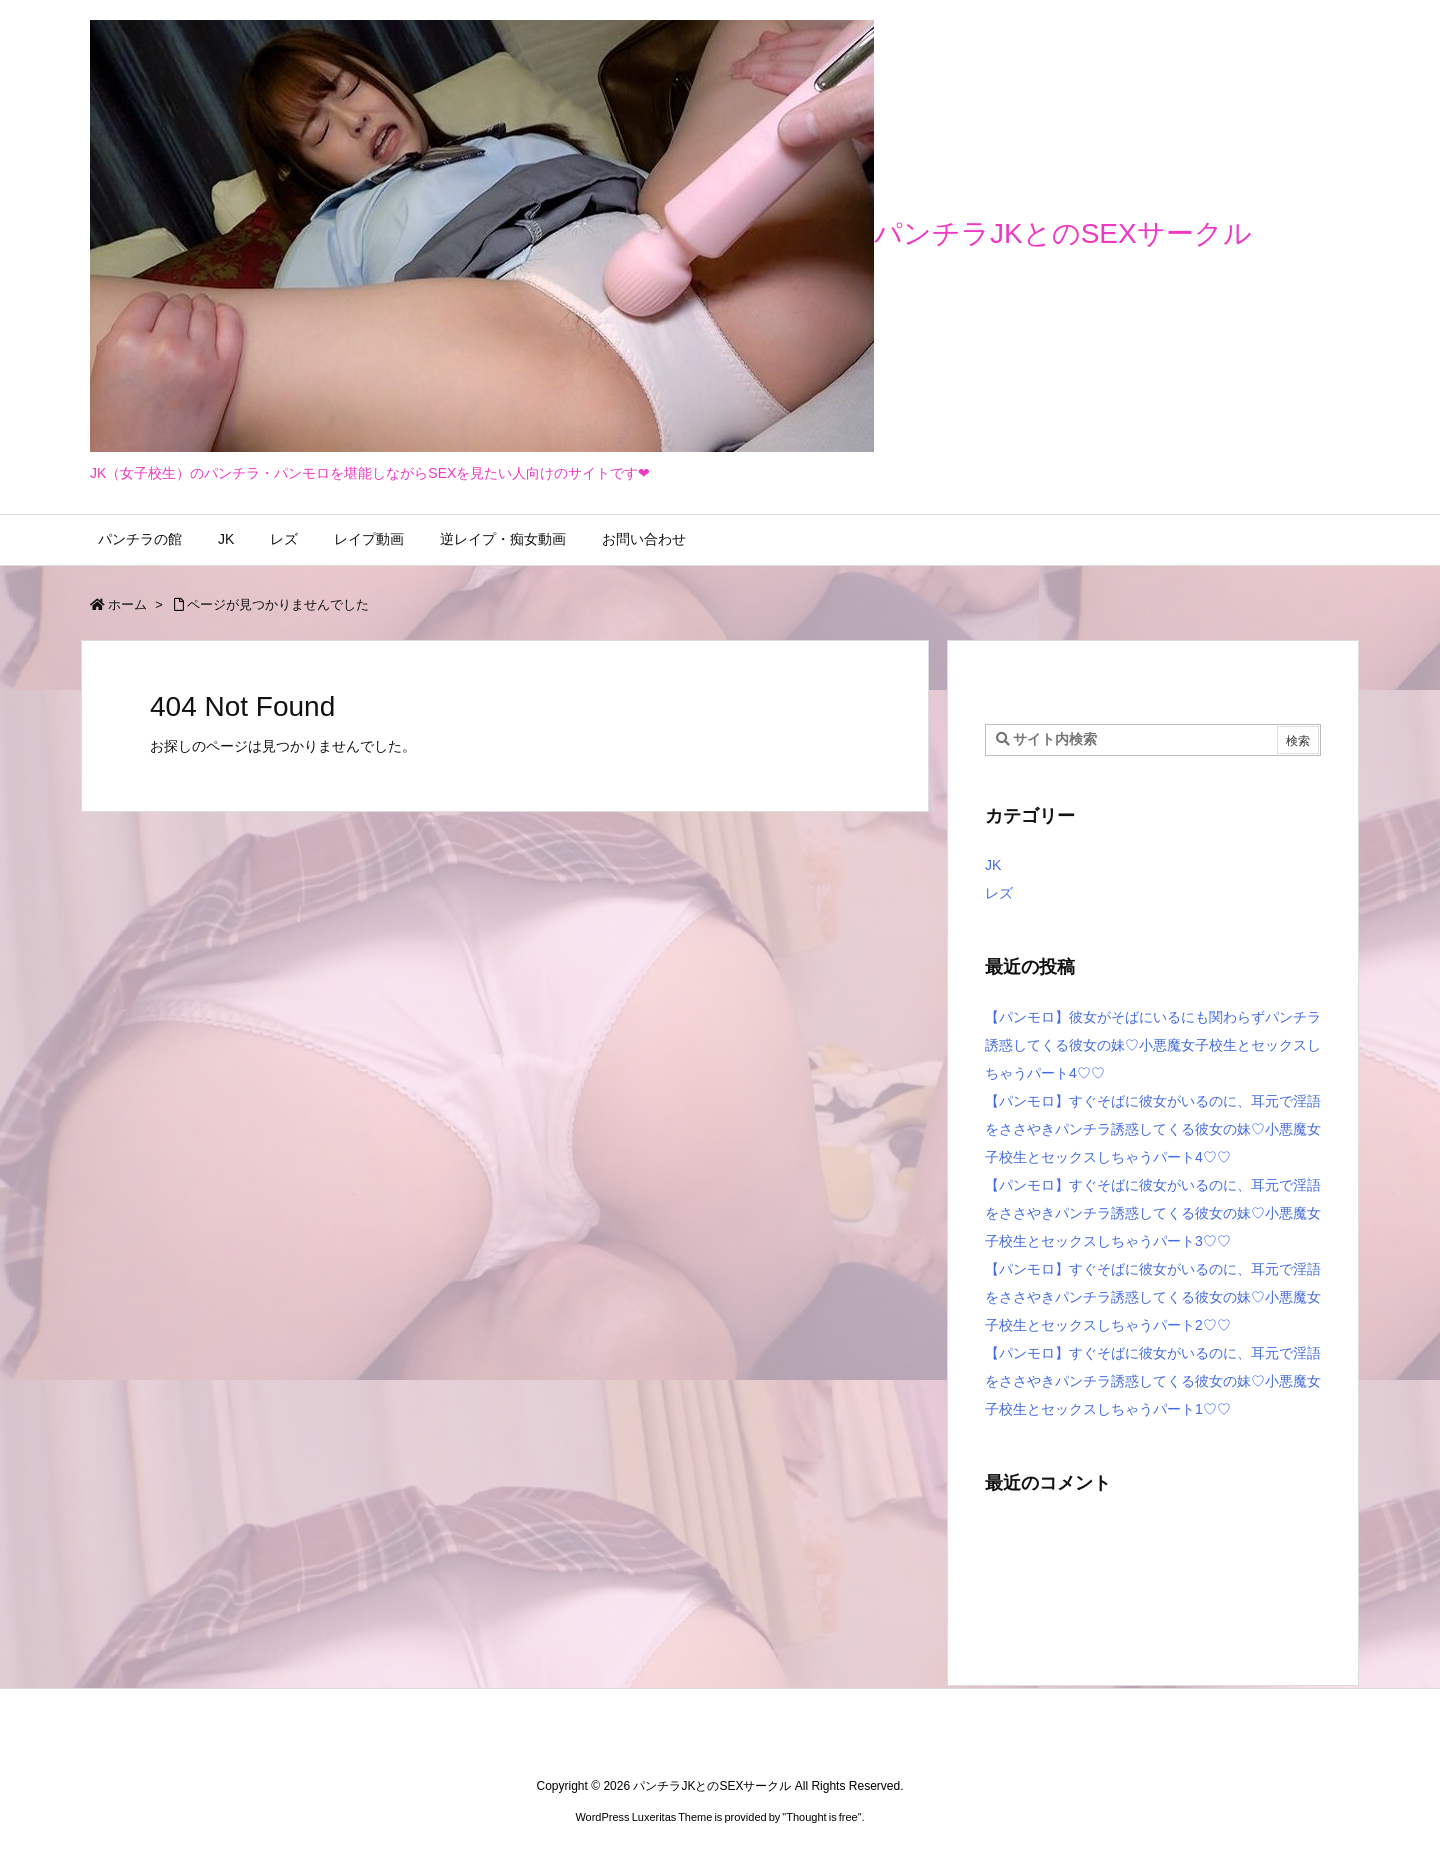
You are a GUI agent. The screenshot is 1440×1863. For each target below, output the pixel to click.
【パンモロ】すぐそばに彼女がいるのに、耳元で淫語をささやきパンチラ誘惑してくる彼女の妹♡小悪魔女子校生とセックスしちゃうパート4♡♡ (1153, 1129)
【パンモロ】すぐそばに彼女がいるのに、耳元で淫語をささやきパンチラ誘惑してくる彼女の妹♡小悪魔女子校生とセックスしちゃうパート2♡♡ (1153, 1297)
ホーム (127, 604)
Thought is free (821, 1817)
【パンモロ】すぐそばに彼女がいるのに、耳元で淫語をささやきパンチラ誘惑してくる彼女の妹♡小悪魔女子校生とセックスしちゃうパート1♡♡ (1153, 1381)
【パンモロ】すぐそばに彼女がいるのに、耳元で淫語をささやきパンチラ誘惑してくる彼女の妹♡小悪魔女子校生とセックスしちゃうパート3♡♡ (1153, 1213)
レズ (999, 893)
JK (993, 865)
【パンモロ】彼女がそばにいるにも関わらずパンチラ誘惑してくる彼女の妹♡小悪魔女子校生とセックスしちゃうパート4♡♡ (1153, 1045)
